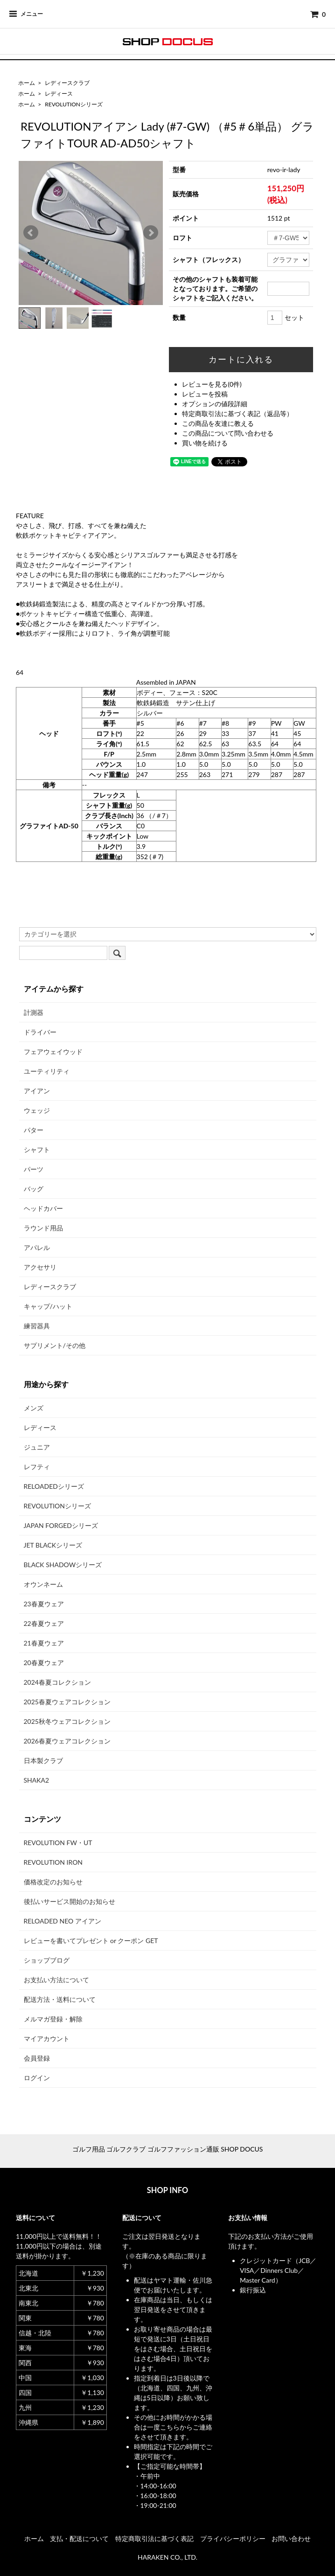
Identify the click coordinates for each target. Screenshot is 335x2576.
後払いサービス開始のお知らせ (69, 1901)
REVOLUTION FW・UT (58, 1843)
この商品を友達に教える (218, 423)
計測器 (33, 1012)
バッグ (33, 1189)
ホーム (26, 82)
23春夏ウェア (44, 1604)
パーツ (33, 1169)
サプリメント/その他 (54, 1345)
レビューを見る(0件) (212, 384)
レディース (59, 93)
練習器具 (37, 1326)
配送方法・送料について (60, 1999)
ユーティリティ (47, 1071)
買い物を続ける (205, 443)
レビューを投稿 (205, 394)
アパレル (37, 1247)
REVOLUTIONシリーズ (74, 104)
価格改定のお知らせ (53, 1882)
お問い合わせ (291, 2538)
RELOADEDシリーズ (54, 1486)
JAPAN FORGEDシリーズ (61, 1525)
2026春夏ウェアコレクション (67, 1741)
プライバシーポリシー (232, 2538)
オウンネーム (43, 1584)
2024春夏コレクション (57, 1682)
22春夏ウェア (44, 1623)
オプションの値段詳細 (214, 404)
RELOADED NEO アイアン (62, 1921)
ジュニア (37, 1447)
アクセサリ (40, 1267)
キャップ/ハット (48, 1306)
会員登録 (37, 2058)
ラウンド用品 (43, 1228)
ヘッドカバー (43, 1208)
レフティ (37, 1467)
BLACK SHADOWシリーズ (63, 1565)
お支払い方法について (56, 1980)
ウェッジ (37, 1110)
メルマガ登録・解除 (53, 2019)
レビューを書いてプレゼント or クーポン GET (91, 1940)
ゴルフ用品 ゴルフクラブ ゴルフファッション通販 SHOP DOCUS (167, 2149)
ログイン (37, 2078)
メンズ (33, 1408)
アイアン (37, 1091)
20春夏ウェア (44, 1662)
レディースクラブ (67, 82)
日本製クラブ (43, 1760)
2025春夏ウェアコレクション (67, 1702)
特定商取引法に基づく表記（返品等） (237, 413)
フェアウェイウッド (53, 1051)
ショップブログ (47, 1960)
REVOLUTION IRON (53, 1862)
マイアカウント (47, 2038)
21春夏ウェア (44, 1643)
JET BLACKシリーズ (53, 1545)
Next (150, 232)
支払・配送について (79, 2538)
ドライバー (40, 1032)
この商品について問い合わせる (227, 433)
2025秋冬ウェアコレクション (67, 1721)
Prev (30, 232)
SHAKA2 (36, 1780)
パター (33, 1130)
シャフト (37, 1149)
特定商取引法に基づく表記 (154, 2538)
